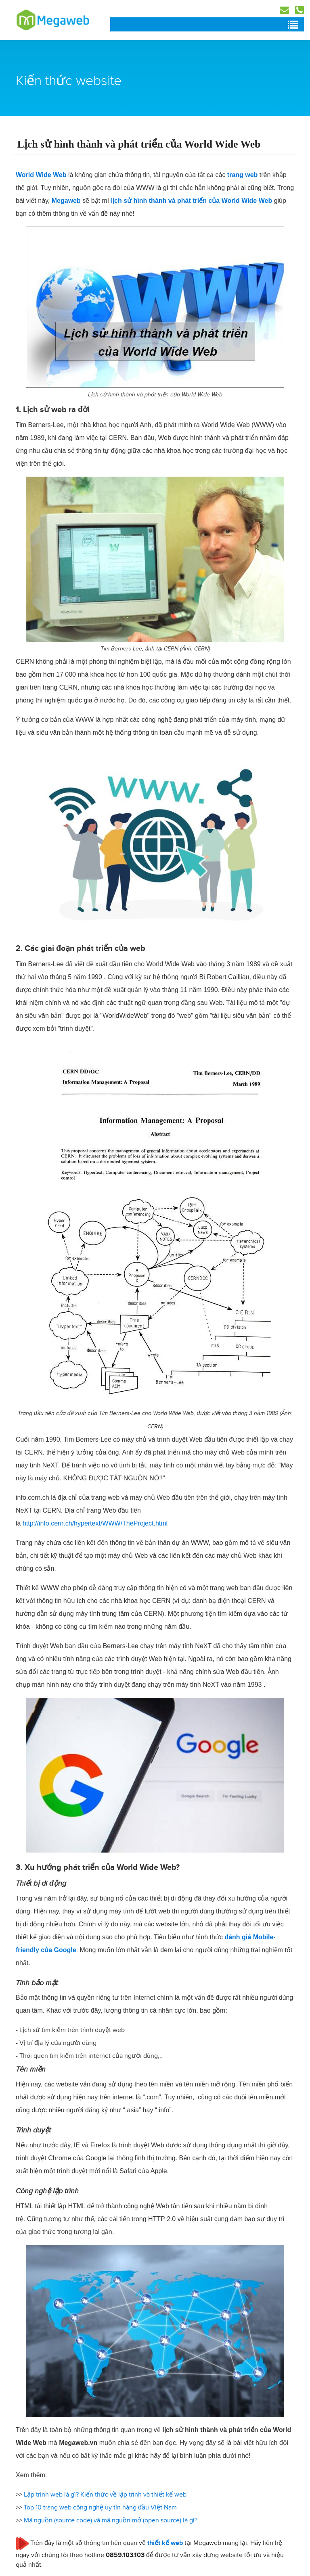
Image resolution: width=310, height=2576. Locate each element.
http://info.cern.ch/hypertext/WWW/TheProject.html (95, 1523)
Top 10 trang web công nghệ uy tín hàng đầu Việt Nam (100, 2507)
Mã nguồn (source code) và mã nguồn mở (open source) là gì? (110, 2520)
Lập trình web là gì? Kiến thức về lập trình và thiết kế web (105, 2495)
